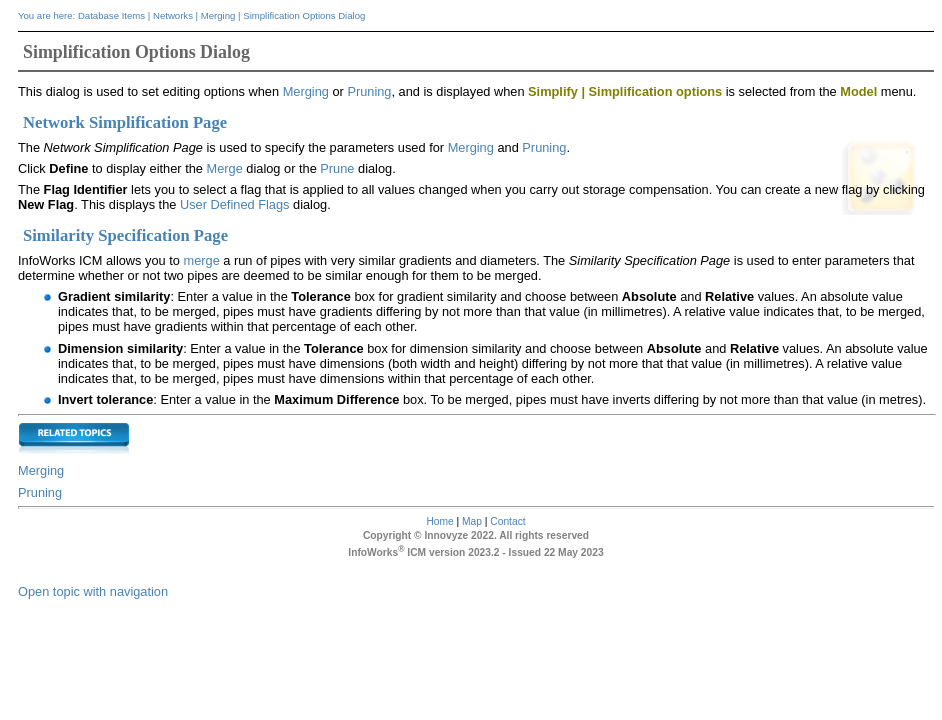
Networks (173, 15)
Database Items (111, 15)
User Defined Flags (235, 204)
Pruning (369, 91)
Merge (224, 168)
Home (439, 521)
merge (201, 260)
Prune (339, 168)
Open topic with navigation (93, 591)
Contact (507, 521)
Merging (218, 15)
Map (472, 521)
